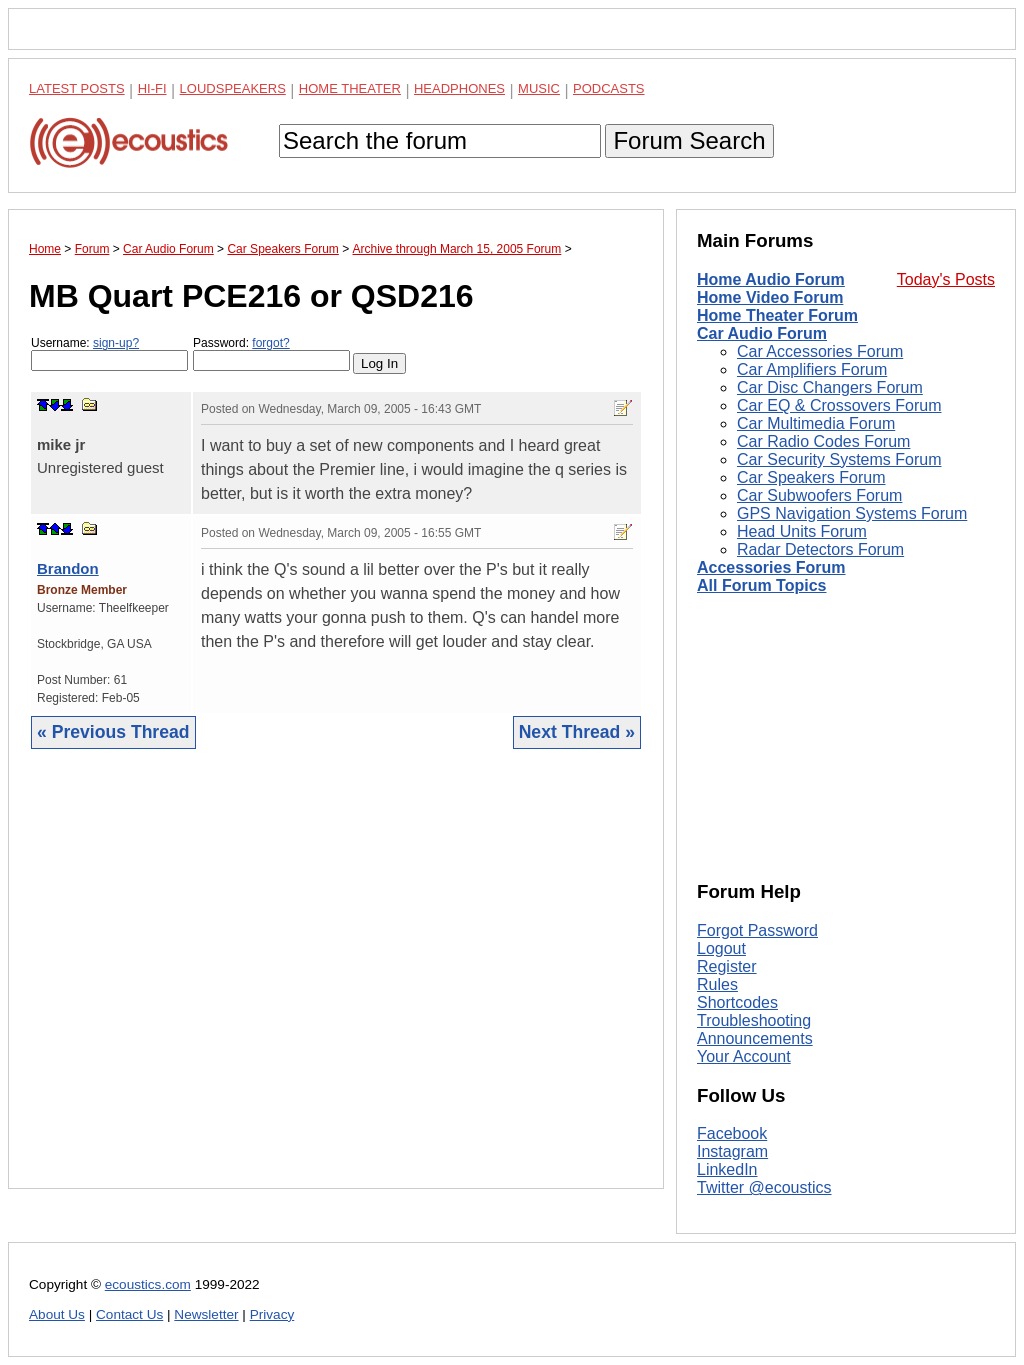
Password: (271, 353)
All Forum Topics (761, 585)
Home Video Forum (770, 297)
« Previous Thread (113, 732)
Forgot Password (757, 930)
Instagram (732, 1151)
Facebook (732, 1133)
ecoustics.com (148, 1284)
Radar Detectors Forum (820, 549)
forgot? (270, 343)
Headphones (459, 88)
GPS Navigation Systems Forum (852, 513)
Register (727, 966)
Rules (717, 984)
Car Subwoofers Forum (819, 495)
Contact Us (129, 1314)
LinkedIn (727, 1169)
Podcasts (609, 88)
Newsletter (206, 1314)
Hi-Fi (152, 88)
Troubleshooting (754, 1020)
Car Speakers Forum (811, 477)
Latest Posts (77, 88)
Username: (109, 353)
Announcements (755, 1038)
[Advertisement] (336, 984)
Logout (721, 948)
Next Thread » (577, 732)
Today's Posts (946, 279)
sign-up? (116, 343)
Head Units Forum (802, 531)
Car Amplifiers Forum (812, 369)
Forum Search (689, 140)
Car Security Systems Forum (839, 459)
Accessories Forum (771, 567)
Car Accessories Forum (820, 351)
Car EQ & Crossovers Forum (839, 405)
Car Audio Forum (762, 333)
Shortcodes (737, 1002)
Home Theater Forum (777, 315)
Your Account (744, 1056)
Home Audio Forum (771, 279)
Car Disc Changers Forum (830, 387)
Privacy (272, 1314)
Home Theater (350, 88)
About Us (57, 1314)
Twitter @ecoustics (764, 1187)
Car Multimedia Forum (816, 423)
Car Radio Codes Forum (823, 441)
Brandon (68, 568)
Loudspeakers (233, 88)
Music (539, 88)
